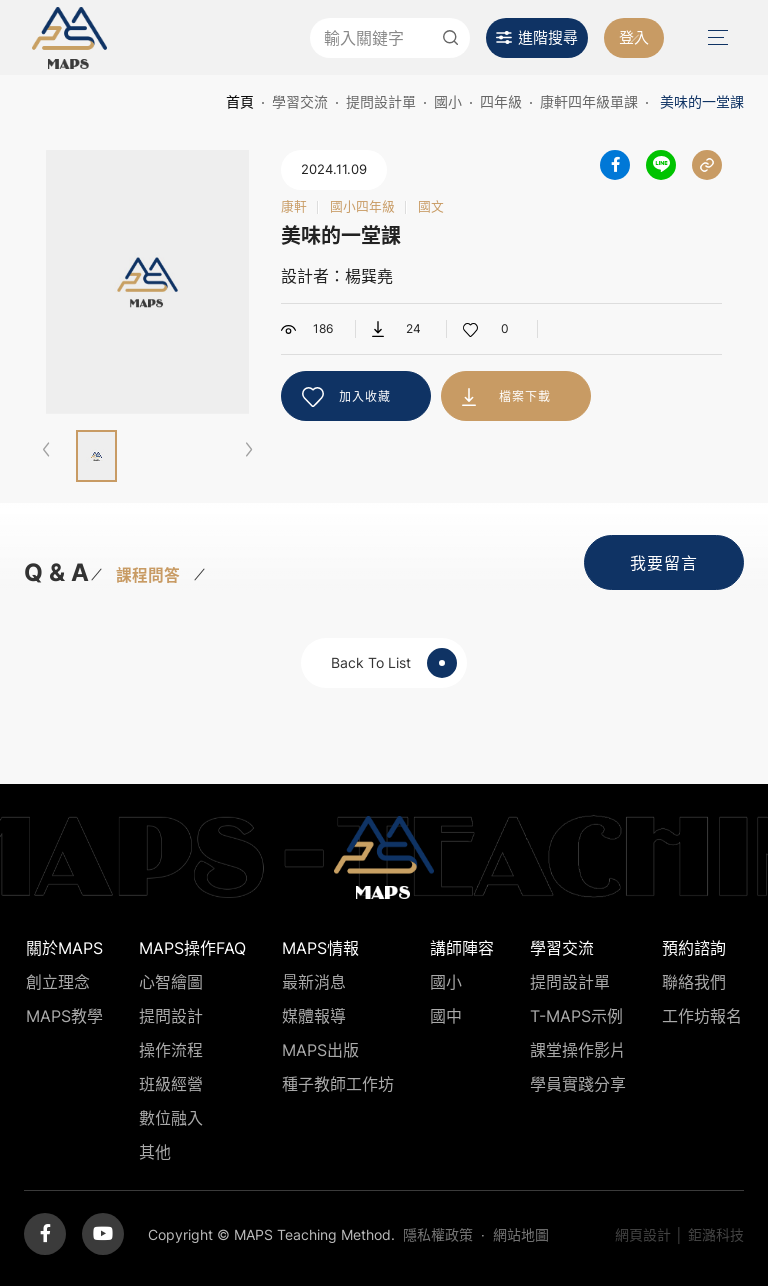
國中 (446, 1016)
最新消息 (314, 982)
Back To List (394, 663)
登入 (634, 37)
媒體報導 (314, 1016)
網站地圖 (521, 1234)
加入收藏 (365, 396)
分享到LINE (661, 165)
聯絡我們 (694, 982)
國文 (431, 207)
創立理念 (58, 982)
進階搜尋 (548, 37)
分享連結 (707, 165)
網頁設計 (643, 1234)
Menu (716, 37)
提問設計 (171, 1016)
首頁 (240, 101)
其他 (155, 1152)
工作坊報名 (702, 1016)
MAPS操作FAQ (192, 948)
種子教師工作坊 (338, 1084)
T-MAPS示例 (576, 1016)
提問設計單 (381, 101)
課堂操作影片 (578, 1050)
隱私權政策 (438, 1234)
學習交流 (300, 101)
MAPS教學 (64, 1016)
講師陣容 (462, 948)
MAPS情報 (320, 948)
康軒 (294, 207)
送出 (450, 38)
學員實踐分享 (578, 1084)
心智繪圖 (171, 982)
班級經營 (171, 1084)
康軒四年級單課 (589, 101)
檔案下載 (525, 396)
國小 (448, 101)
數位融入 (171, 1118)
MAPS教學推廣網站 (69, 37)
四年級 (501, 101)
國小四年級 (362, 207)
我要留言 (664, 563)
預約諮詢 (694, 948)
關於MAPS (64, 948)
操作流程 (171, 1050)
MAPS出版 (320, 1050)
